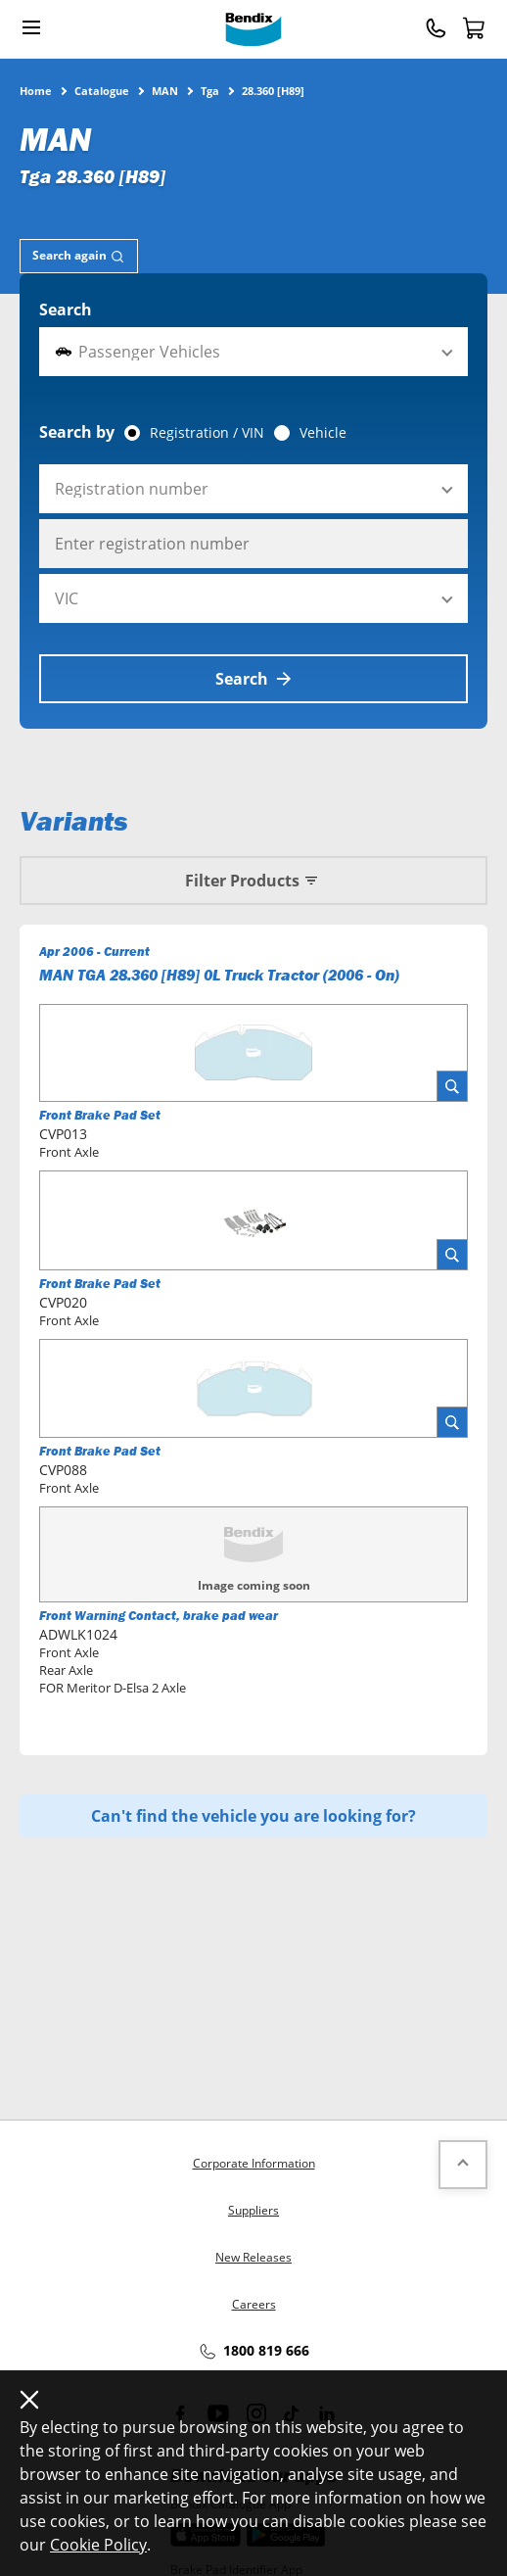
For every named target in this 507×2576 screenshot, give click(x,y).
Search (65, 309)
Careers (254, 2304)
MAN (165, 90)
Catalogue (101, 90)
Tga (210, 90)
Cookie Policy (98, 2544)
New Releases (253, 2257)
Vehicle (323, 433)
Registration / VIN (207, 433)
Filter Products (254, 880)
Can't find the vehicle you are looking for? (253, 1816)
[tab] (79, 256)
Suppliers (253, 2210)
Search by (77, 432)
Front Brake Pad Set (100, 1115)
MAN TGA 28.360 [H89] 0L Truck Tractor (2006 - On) (219, 974)
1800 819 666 (253, 2351)
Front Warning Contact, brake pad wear (158, 1615)
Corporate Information (254, 2163)
